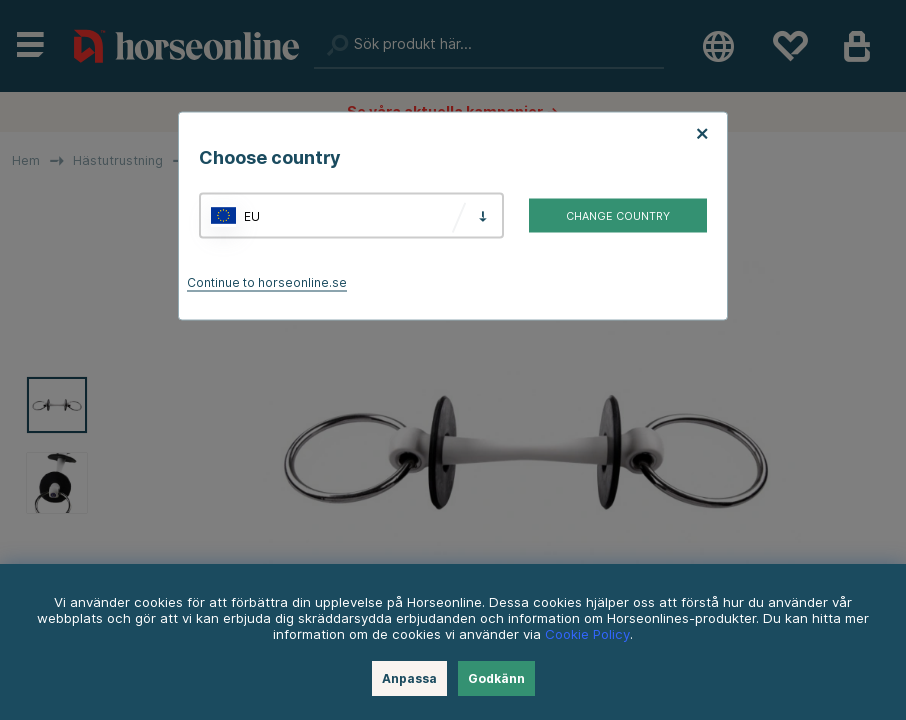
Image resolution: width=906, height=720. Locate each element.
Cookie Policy (587, 634)
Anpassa (409, 678)
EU (252, 215)
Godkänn (496, 678)
